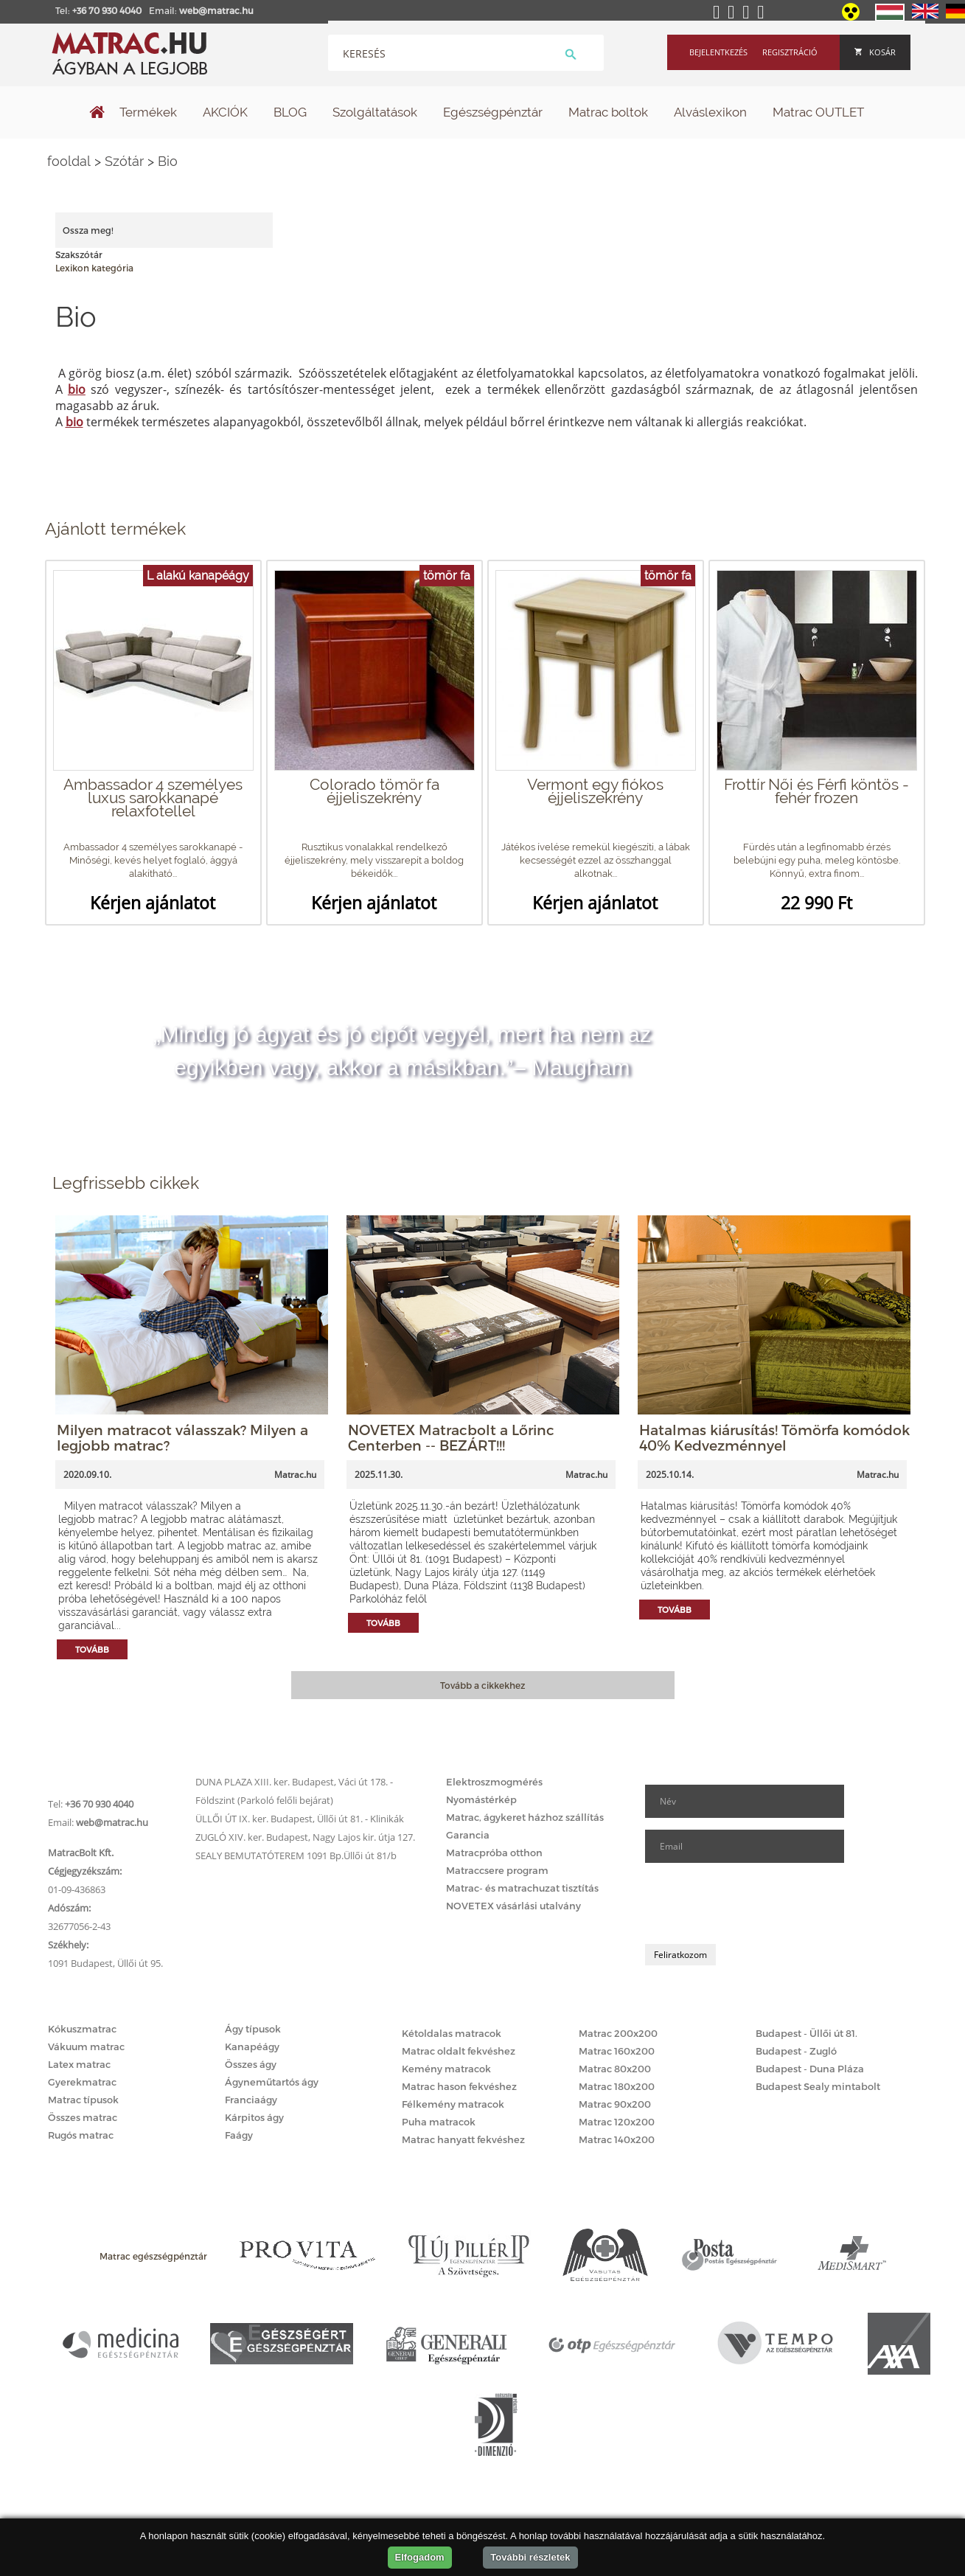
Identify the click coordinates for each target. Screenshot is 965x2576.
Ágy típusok (253, 2029)
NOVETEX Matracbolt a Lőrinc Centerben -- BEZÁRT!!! (451, 1437)
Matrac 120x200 (617, 2122)
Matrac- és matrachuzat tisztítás (522, 1888)
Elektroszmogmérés (494, 1782)
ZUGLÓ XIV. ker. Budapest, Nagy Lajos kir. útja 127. (305, 1837)
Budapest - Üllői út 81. (806, 2033)
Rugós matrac (81, 2135)
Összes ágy (250, 2064)
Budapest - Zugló (796, 2051)
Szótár (124, 161)
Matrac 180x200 (617, 2086)
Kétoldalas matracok (451, 2033)
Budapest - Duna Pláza (810, 2069)
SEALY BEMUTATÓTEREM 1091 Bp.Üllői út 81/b (296, 1855)
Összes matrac (82, 2117)
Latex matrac (79, 2064)
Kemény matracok (446, 2069)
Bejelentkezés (718, 52)
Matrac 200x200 (618, 2033)
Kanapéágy (252, 2046)
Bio (168, 161)
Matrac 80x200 (615, 2069)
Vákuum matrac (86, 2046)
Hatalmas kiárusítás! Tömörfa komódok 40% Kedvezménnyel (774, 1437)
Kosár (875, 52)
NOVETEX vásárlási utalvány (513, 1906)
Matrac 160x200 (617, 2051)
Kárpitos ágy (254, 2117)
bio (77, 389)
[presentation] (757, 1903)
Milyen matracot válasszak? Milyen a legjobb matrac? (182, 1437)
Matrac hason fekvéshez (459, 2086)
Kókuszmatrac (82, 2029)
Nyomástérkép (481, 1799)
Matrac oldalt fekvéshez (458, 2051)
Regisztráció (790, 52)
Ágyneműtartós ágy (271, 2082)
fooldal (69, 161)
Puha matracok (438, 2122)
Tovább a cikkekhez (482, 1685)
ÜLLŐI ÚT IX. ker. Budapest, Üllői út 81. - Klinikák (299, 1818)
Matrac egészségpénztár (153, 2256)
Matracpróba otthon (494, 1852)
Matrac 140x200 (617, 2139)
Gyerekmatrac (82, 2082)
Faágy (239, 2135)
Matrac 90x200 (615, 2104)
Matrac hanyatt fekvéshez (463, 2139)
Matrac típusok (83, 2099)
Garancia (468, 1835)
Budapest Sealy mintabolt (818, 2086)
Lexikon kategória (94, 268)
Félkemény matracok (453, 2104)
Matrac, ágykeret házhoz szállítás (525, 1817)
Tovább (92, 1649)
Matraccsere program (497, 1870)
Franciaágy (251, 2099)
